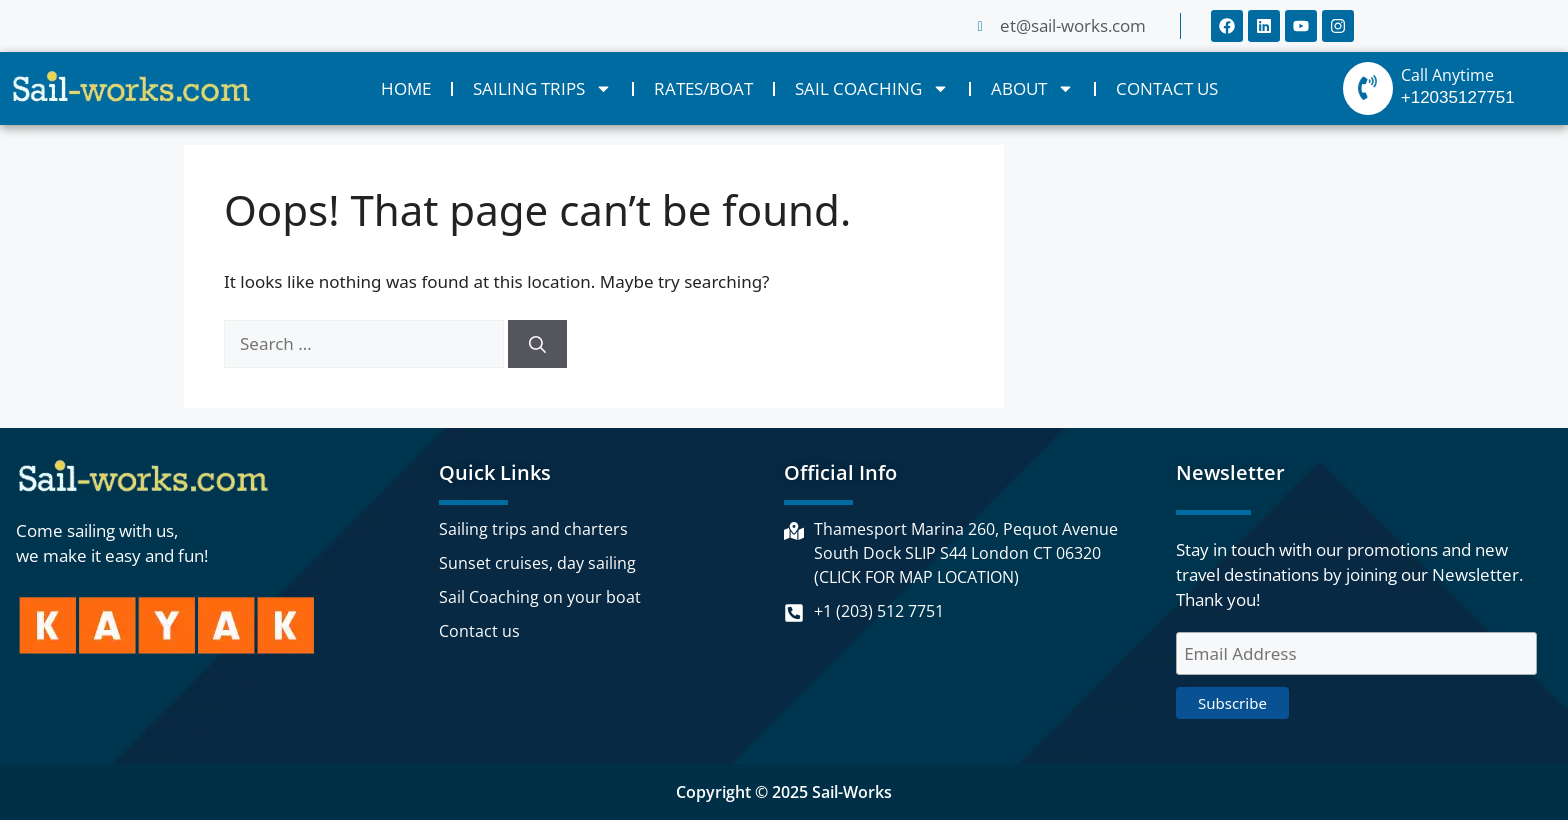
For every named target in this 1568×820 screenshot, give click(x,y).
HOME (406, 88)
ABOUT (1032, 88)
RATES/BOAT (703, 88)
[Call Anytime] (1368, 88)
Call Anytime (1447, 75)
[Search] (537, 344)
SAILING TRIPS (542, 88)
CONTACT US (1167, 88)
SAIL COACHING (872, 88)
